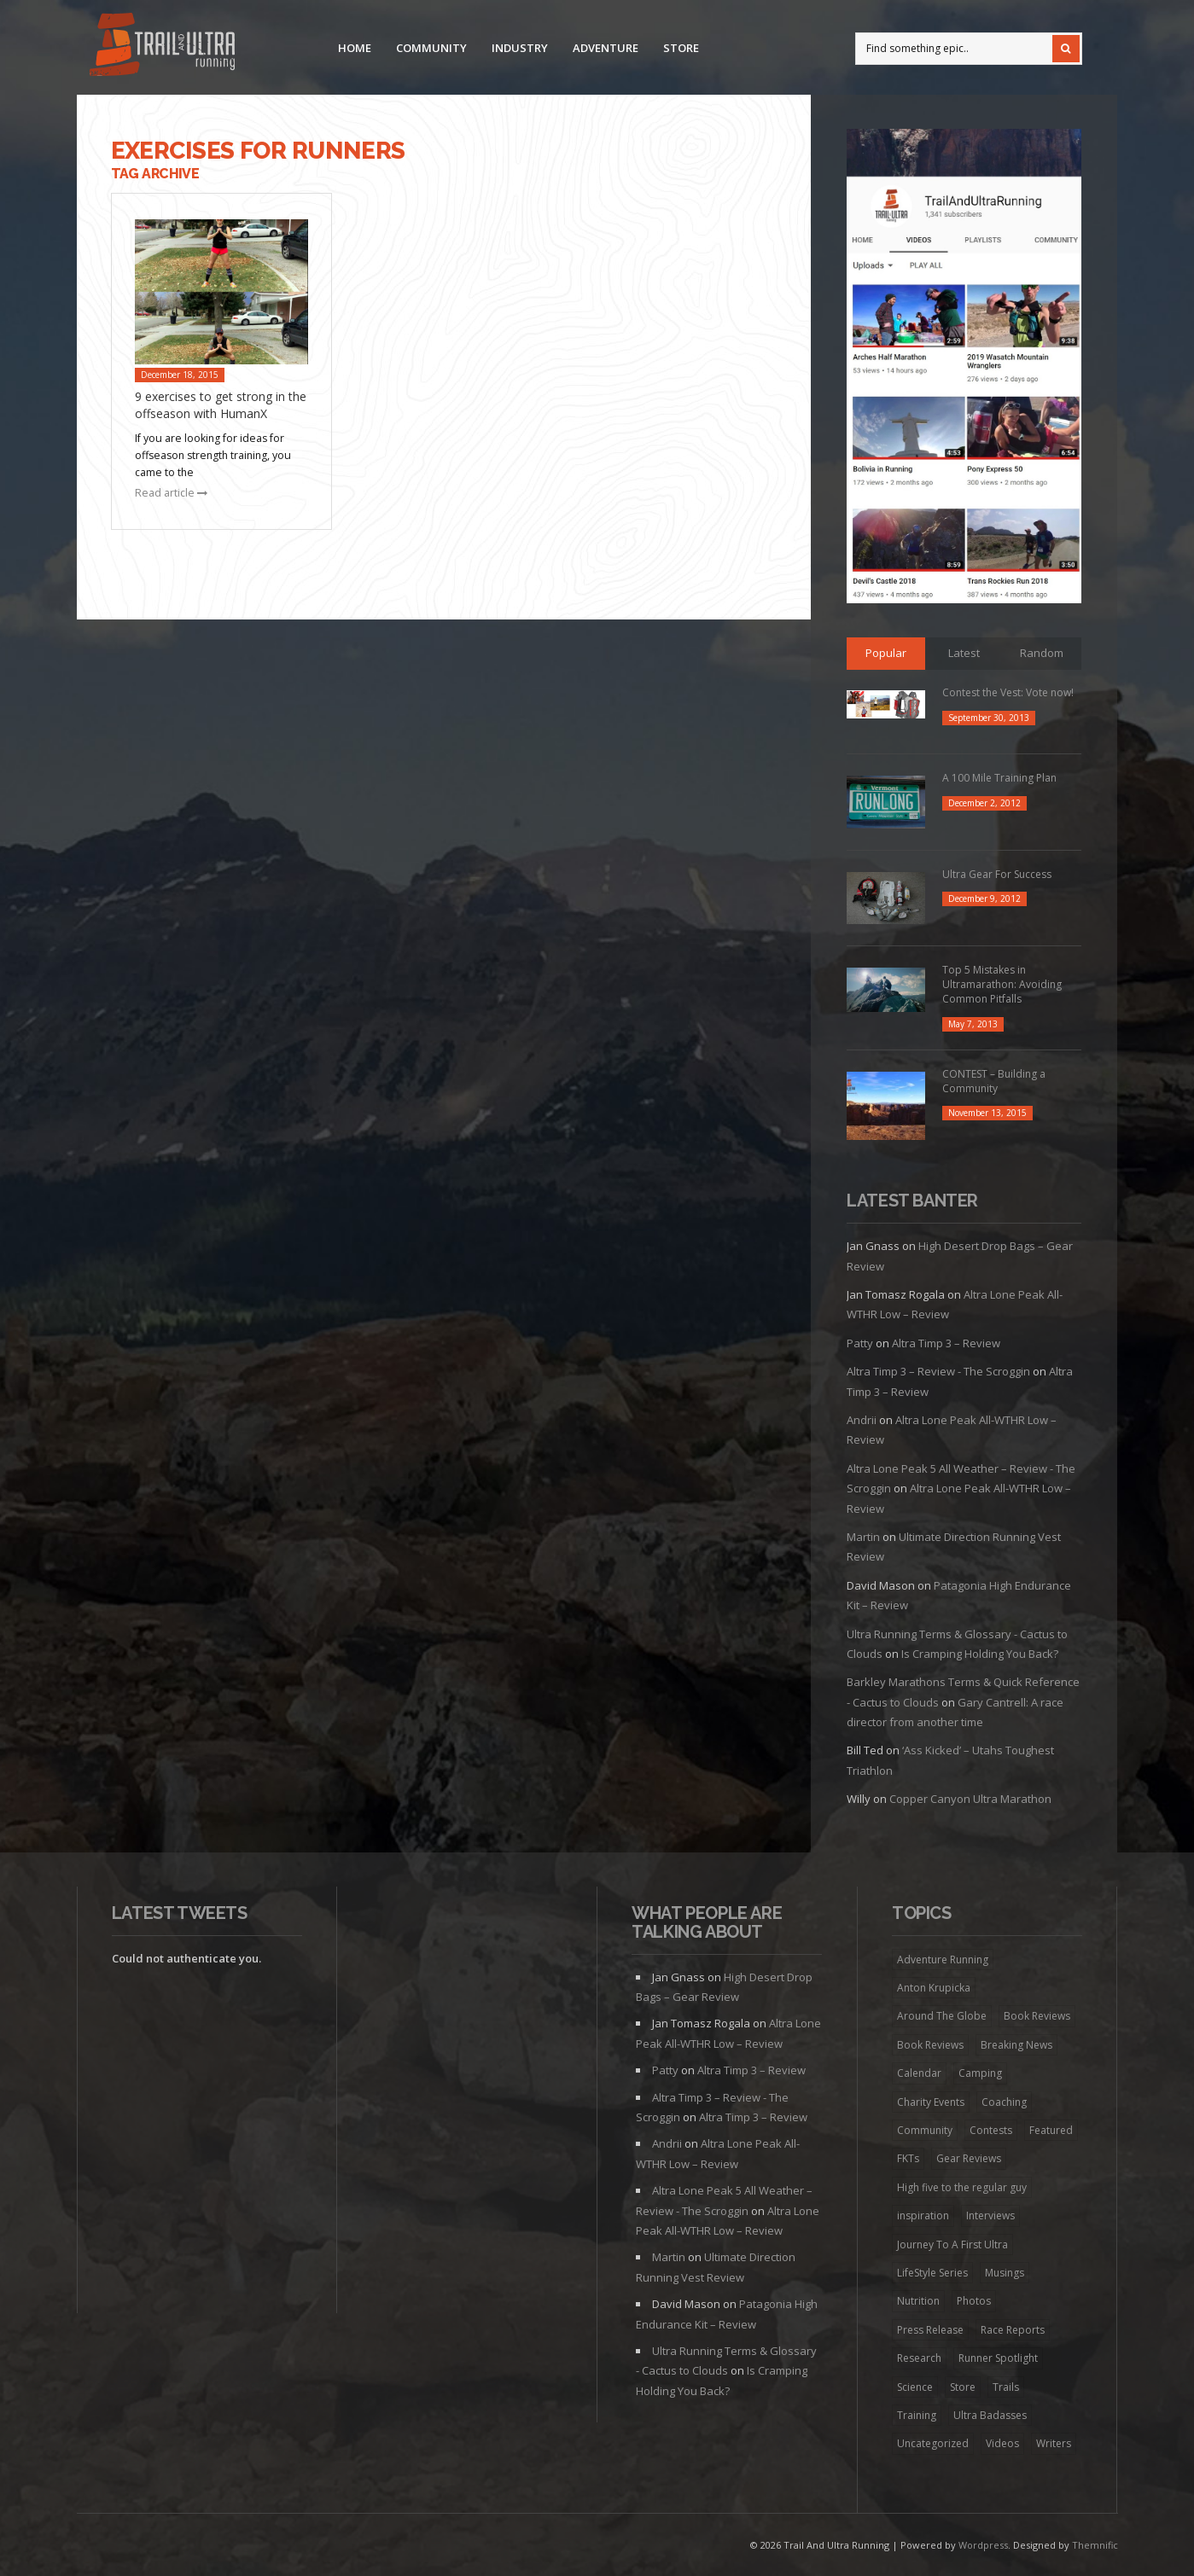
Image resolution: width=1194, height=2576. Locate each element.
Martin (863, 1536)
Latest (964, 652)
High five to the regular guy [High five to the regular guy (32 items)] (962, 2187)
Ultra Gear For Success (996, 874)
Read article (171, 493)
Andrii (862, 1420)
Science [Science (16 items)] (915, 2387)
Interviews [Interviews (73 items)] (990, 2215)
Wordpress (983, 2544)
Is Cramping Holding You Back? (979, 1653)
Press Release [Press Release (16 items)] (930, 2330)
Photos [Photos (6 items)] (974, 2301)
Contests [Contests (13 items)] (991, 2130)
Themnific (1095, 2544)
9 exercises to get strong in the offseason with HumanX (220, 405)
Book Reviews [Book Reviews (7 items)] (1037, 2016)
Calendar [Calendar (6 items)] (919, 2073)
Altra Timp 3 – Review (946, 1343)
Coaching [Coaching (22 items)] (1004, 2102)
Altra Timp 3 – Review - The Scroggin (938, 1371)
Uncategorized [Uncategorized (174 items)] (933, 2443)
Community (431, 47)
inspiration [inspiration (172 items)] (923, 2215)
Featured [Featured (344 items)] (1051, 2130)
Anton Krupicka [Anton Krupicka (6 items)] (933, 1987)
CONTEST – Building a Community (993, 1081)
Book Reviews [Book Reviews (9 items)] (930, 2045)
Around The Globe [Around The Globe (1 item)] (942, 2016)
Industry (520, 47)
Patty (860, 1343)
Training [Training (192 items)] (916, 2415)
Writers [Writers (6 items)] (1053, 2443)
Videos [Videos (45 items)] (1002, 2443)
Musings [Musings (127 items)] (1004, 2272)
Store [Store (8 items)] (963, 2387)
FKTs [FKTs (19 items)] (908, 2158)
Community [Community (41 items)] (924, 2130)
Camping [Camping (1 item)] (980, 2073)
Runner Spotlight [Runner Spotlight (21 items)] (998, 2358)
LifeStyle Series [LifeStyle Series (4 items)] (932, 2272)
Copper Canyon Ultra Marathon (970, 1798)
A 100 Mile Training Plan (999, 777)
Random (1041, 652)
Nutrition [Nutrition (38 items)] (918, 2301)
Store (681, 47)
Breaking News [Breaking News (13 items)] (1016, 2045)
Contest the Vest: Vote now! (1008, 692)
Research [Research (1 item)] (919, 2358)
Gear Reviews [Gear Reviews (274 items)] (968, 2158)
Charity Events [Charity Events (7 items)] (930, 2102)
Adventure (605, 47)
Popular (885, 652)
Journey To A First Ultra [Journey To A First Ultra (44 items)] (952, 2244)
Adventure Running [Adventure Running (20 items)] (942, 1959)
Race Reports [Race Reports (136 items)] (1013, 2330)
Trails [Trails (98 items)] (1006, 2387)
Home (354, 47)
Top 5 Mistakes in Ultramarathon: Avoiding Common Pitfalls (1002, 984)
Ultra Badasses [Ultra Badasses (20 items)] (990, 2415)
